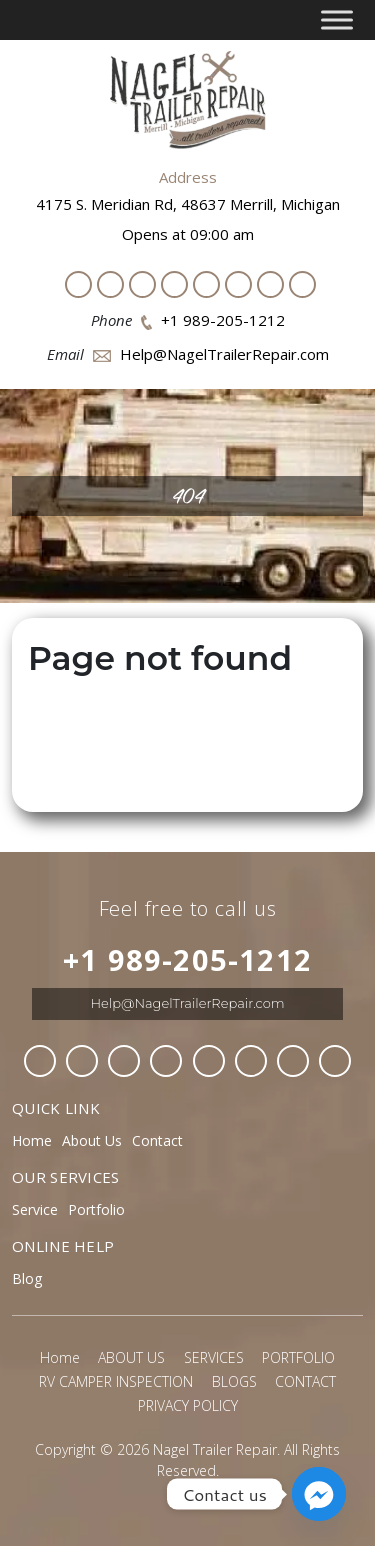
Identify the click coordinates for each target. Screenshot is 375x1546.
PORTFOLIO (298, 1357)
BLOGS (234, 1381)
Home (32, 1140)
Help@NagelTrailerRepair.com (224, 354)
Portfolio (96, 1209)
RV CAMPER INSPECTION (116, 1381)
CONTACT (305, 1381)
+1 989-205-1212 (223, 320)
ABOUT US (131, 1357)
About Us (92, 1140)
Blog (27, 1278)
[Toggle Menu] (337, 19)
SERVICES (214, 1357)
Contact (157, 1140)
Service (35, 1209)
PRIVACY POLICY (188, 1405)
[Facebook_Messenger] (319, 1494)
